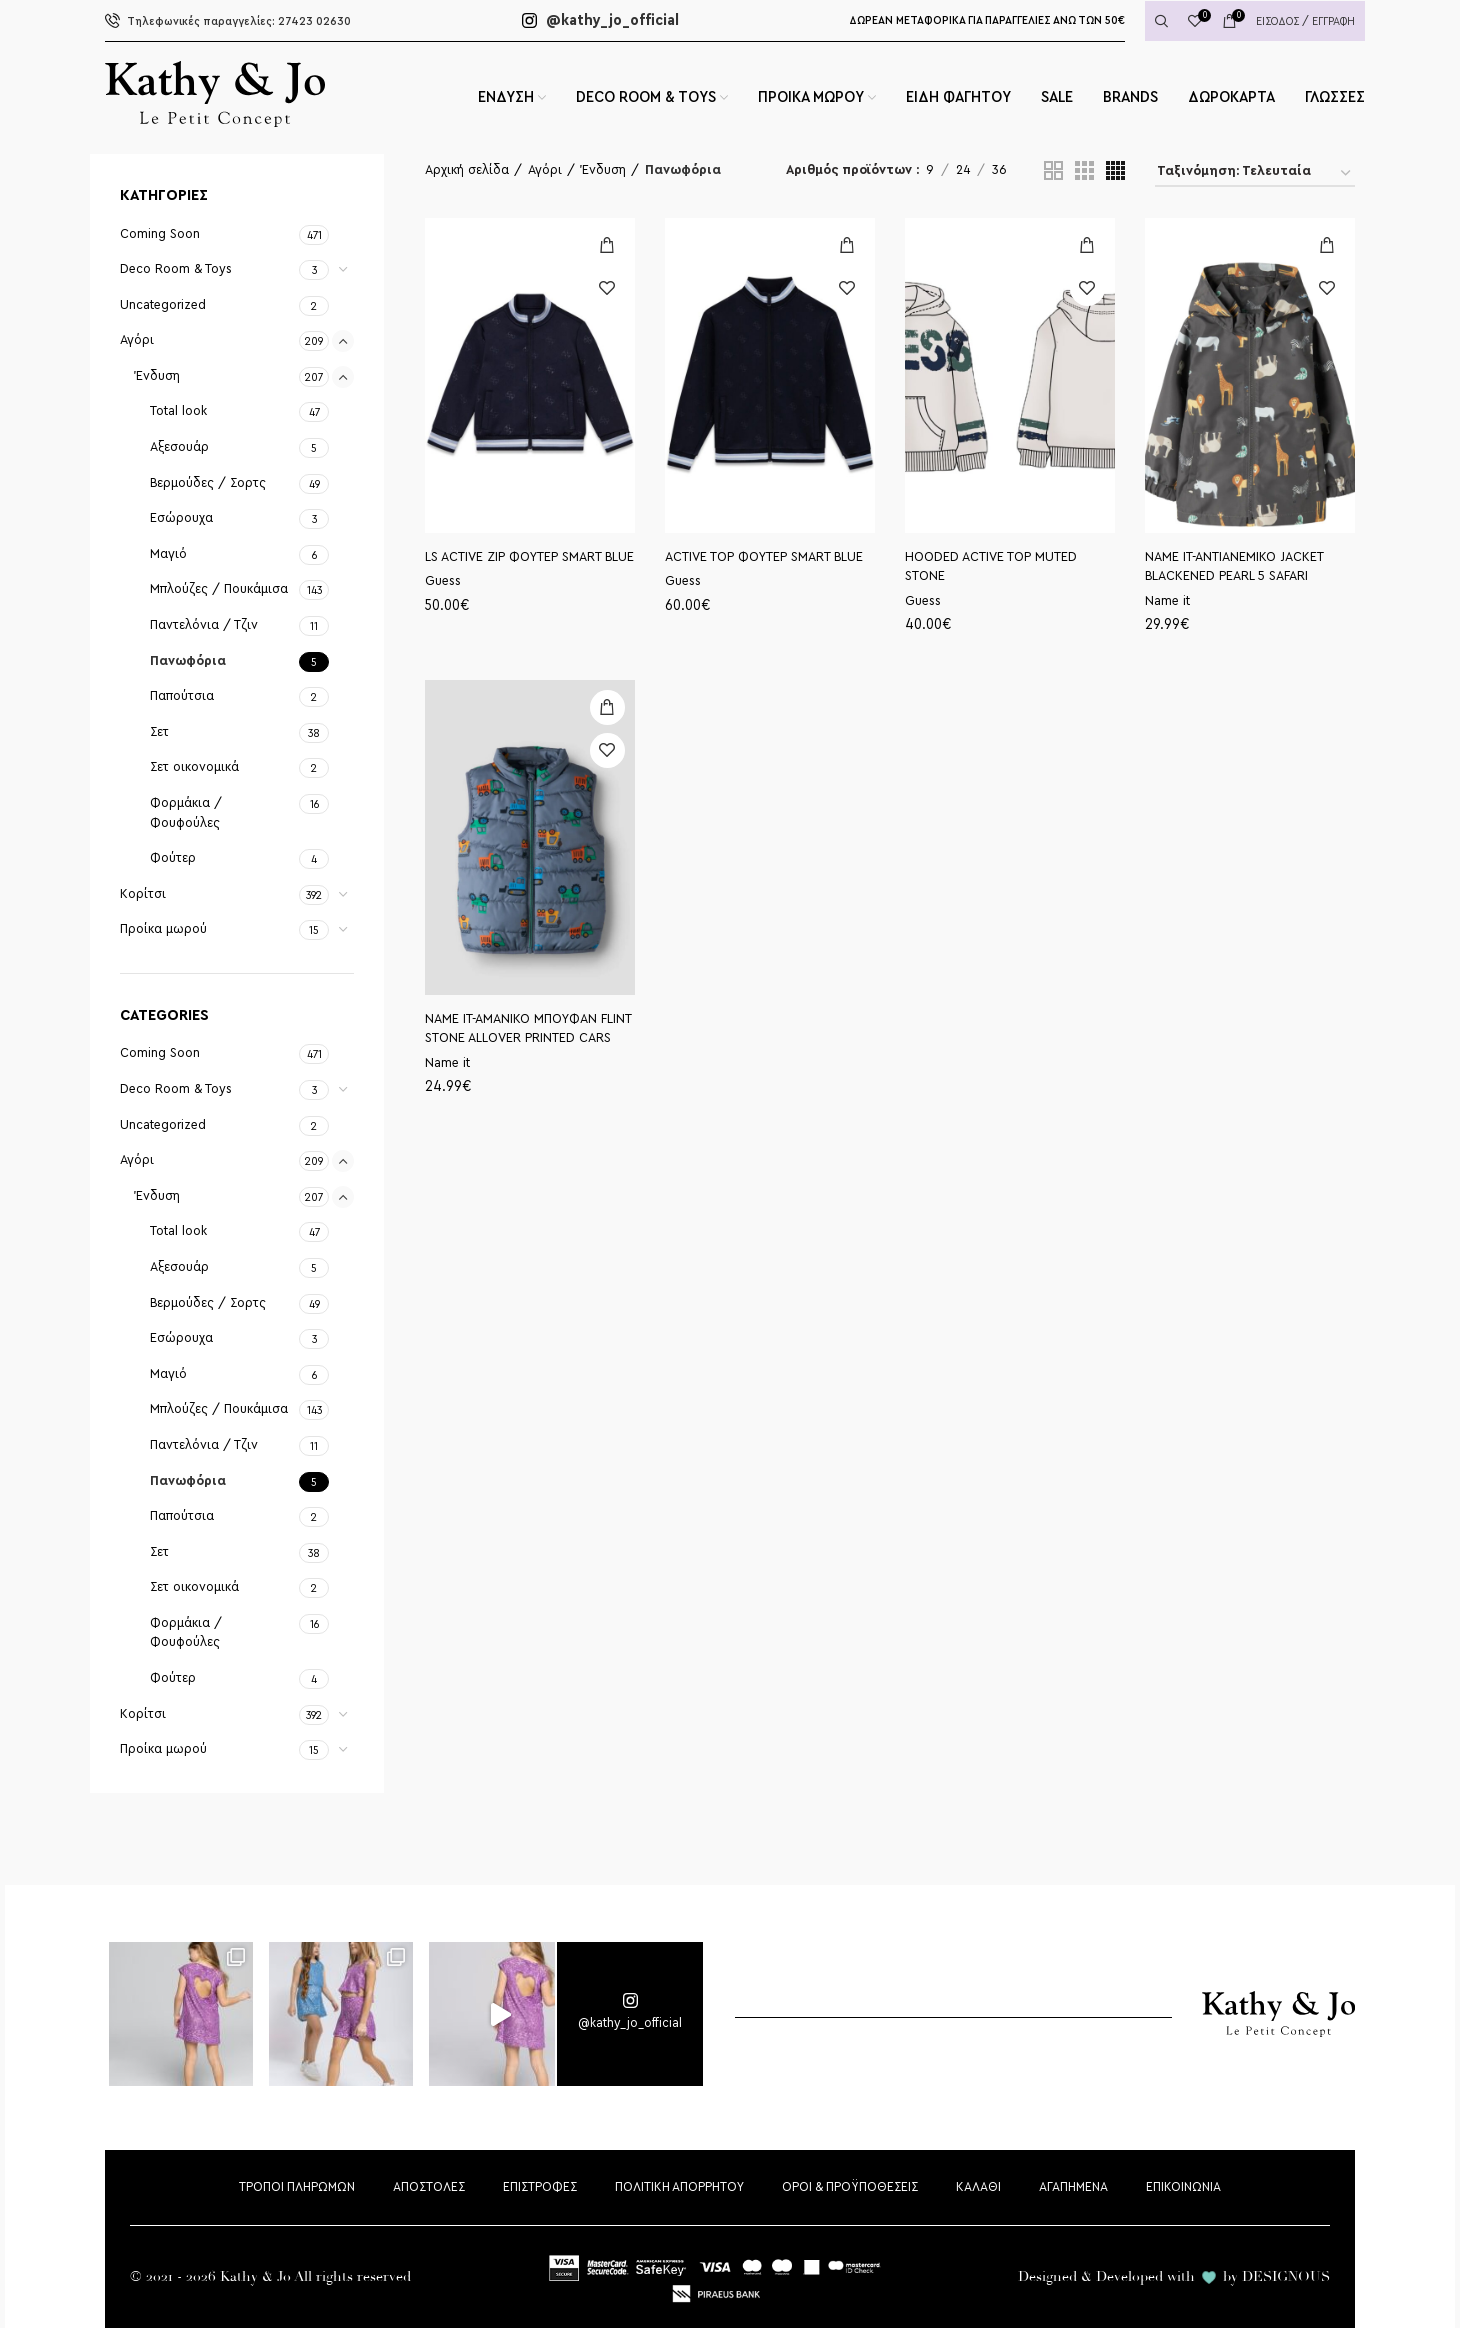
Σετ (159, 732)
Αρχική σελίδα (467, 170)
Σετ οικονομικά (194, 767)
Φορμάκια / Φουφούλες (186, 813)
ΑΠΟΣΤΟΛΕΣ (429, 2187)
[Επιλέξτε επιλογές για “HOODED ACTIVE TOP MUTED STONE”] (1087, 245)
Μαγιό (168, 554)
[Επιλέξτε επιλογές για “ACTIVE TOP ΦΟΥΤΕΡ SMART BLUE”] (847, 245)
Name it (1167, 601)
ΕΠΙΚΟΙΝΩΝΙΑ (1183, 2187)
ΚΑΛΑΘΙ (978, 2187)
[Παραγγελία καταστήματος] (1255, 174)
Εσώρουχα (181, 518)
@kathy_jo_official (600, 20)
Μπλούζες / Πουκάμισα (219, 589)
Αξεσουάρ (179, 447)
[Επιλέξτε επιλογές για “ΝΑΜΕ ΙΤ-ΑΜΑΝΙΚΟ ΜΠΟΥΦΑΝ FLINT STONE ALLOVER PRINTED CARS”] (607, 707)
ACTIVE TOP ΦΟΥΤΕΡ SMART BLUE (764, 557)
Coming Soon (160, 234)
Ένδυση (157, 376)
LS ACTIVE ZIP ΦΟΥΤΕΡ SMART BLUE (529, 557)
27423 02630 (228, 21)
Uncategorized (163, 305)
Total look (178, 411)
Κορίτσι (143, 894)
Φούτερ (173, 858)
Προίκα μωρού (163, 929)
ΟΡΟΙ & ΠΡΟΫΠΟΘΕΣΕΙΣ (850, 2187)
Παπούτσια (182, 696)
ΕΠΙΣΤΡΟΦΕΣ (540, 2187)
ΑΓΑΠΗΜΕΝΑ (1073, 2187)
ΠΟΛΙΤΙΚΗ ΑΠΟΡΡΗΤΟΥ (679, 2187)
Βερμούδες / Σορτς (208, 483)
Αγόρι (137, 340)
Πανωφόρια (188, 661)
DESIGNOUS (1286, 2276)
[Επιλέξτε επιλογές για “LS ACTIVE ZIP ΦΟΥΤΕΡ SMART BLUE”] (607, 245)
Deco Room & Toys (176, 269)
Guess (443, 581)
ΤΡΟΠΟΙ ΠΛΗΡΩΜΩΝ (297, 2187)
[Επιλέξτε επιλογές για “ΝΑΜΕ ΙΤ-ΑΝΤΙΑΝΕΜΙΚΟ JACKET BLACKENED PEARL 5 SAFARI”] (1327, 245)
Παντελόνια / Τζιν (204, 625)
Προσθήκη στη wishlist (607, 288)
